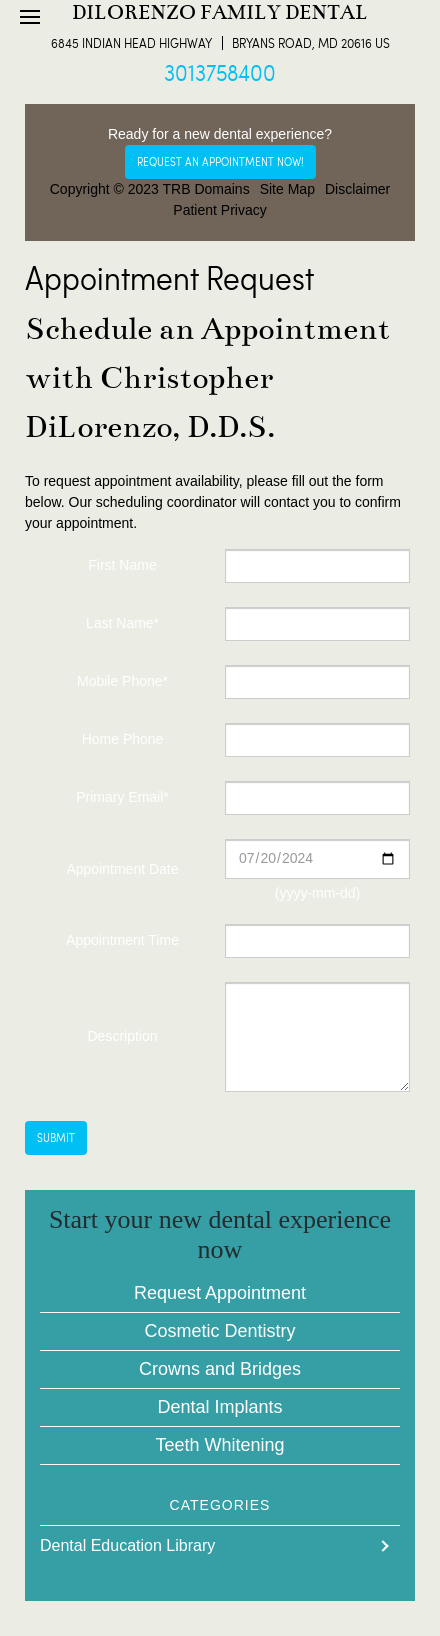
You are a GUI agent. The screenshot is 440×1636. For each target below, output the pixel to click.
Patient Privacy (219, 210)
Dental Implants (219, 1407)
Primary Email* (122, 797)
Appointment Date (122, 869)
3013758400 (220, 72)
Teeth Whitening (219, 1445)
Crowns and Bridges (220, 1369)
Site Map (287, 189)
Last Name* (122, 623)
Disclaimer (357, 189)
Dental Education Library (127, 1545)
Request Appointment (220, 1293)
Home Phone (123, 739)
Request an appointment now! (220, 161)
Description (122, 1036)
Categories (220, 1505)
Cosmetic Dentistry (219, 1331)
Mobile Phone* (122, 681)
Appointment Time (122, 940)
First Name (122, 565)
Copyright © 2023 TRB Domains (150, 189)
